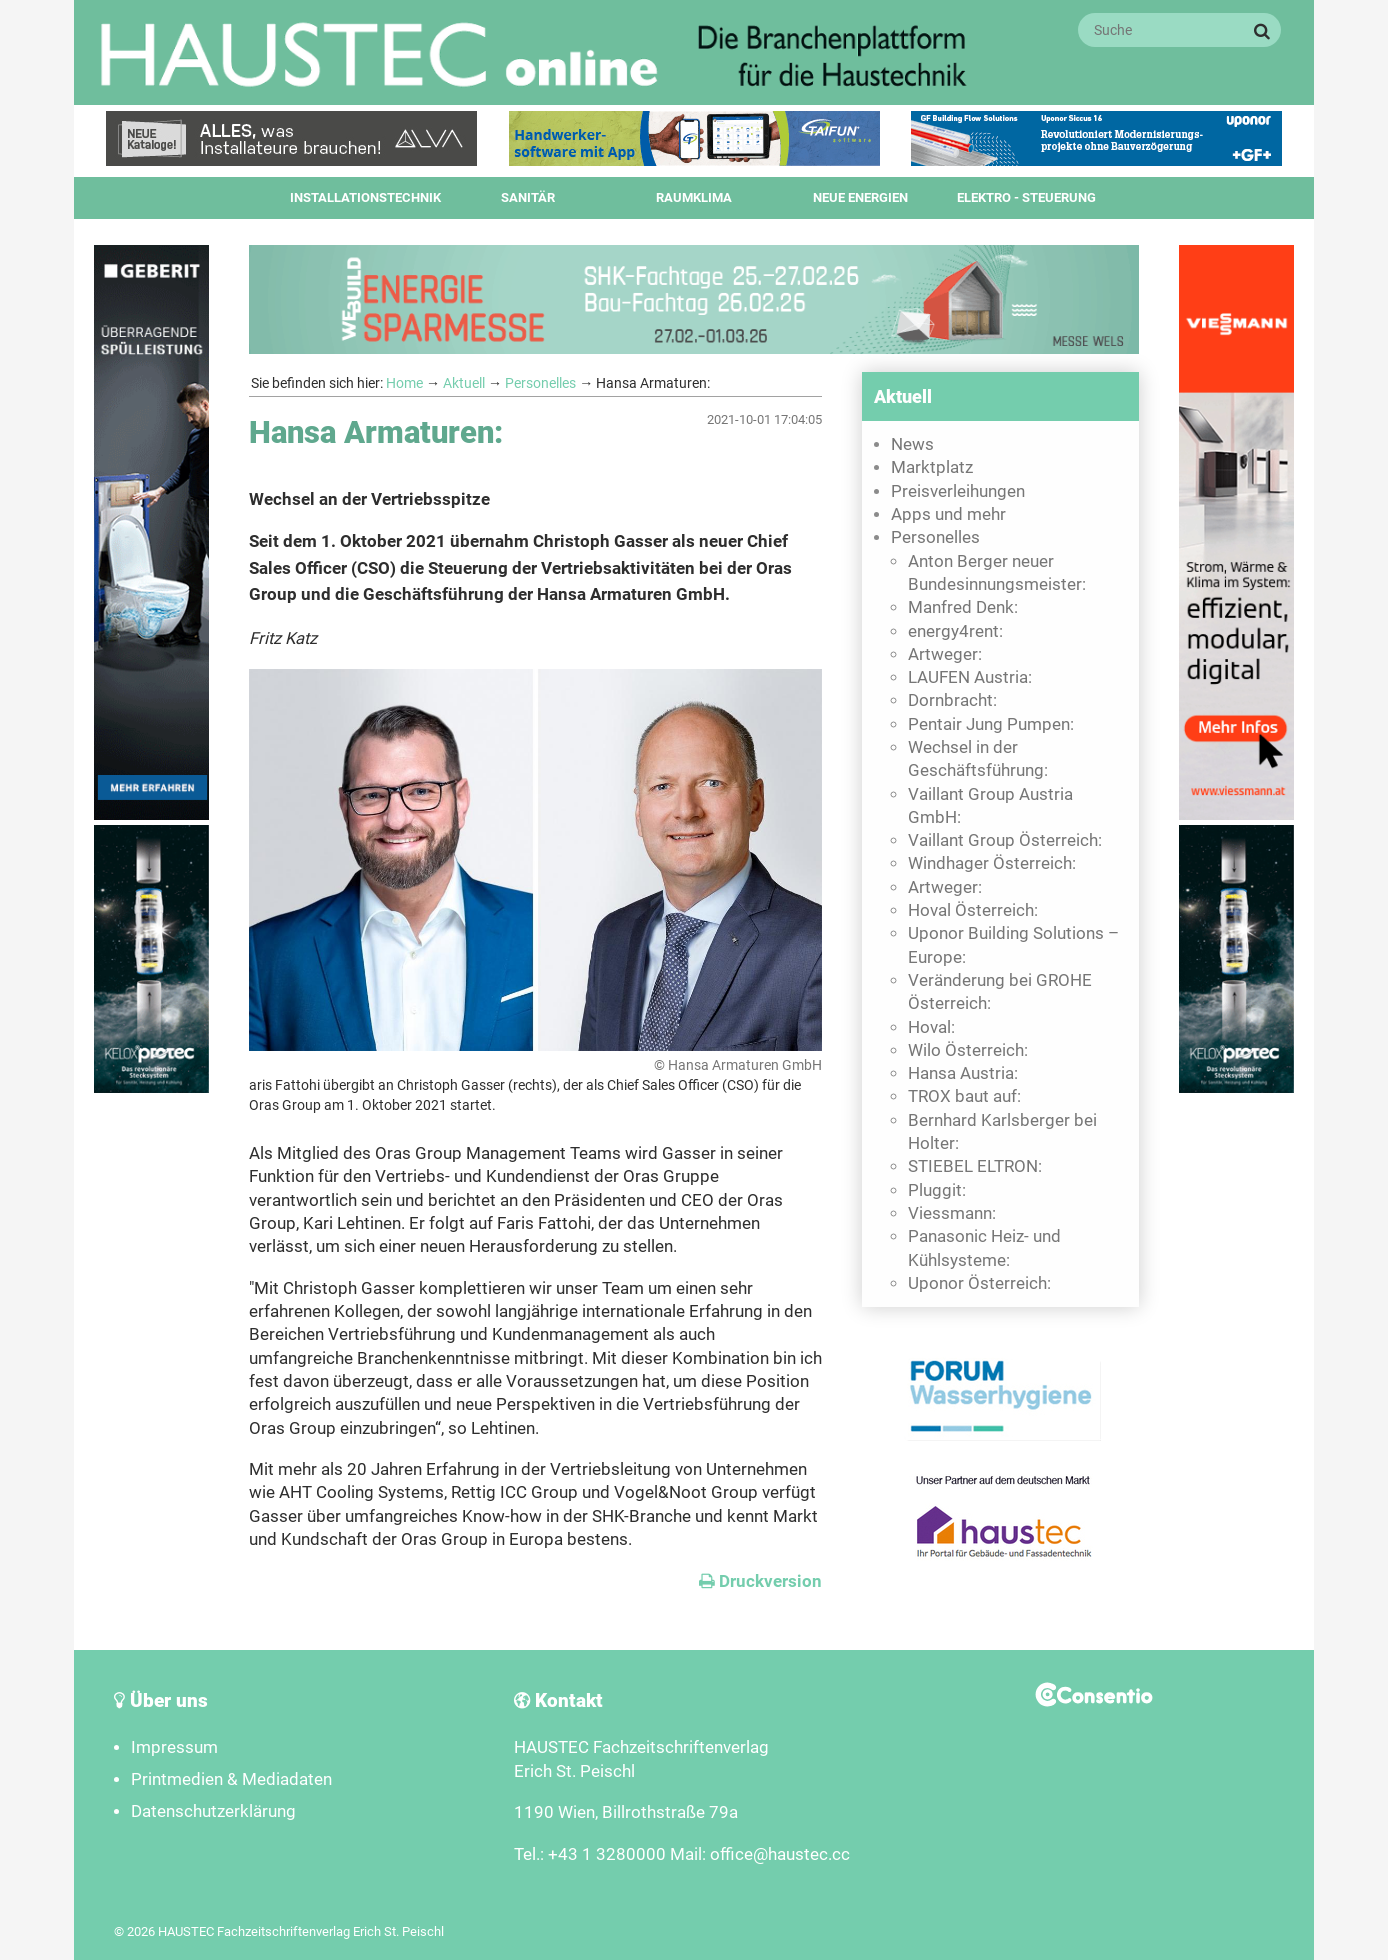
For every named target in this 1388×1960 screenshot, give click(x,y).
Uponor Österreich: (979, 1283)
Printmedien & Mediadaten (231, 1779)
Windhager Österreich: (992, 863)
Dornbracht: (952, 700)
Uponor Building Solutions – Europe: (1013, 945)
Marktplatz (932, 467)
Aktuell (464, 383)
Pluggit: (937, 1190)
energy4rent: (955, 631)
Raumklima (694, 197)
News (912, 444)
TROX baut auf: (964, 1096)
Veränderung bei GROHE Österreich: (1000, 992)
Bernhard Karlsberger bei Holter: (1002, 1132)
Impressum (174, 1747)
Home (404, 383)
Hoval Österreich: (973, 910)
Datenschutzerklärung (213, 1811)
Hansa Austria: (963, 1073)
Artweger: (945, 654)
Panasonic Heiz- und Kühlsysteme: (984, 1248)
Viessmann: (952, 1213)
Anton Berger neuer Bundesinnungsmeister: (997, 573)
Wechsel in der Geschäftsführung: (978, 759)
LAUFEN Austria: (970, 677)
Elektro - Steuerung (1026, 197)
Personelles (540, 383)
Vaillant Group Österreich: (1005, 840)
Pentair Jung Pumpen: (991, 724)
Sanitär (528, 197)
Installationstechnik (365, 197)
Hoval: (931, 1027)
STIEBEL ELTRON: (975, 1166)
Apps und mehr (948, 514)
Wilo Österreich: (968, 1050)
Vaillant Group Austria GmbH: (990, 806)
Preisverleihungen (958, 491)
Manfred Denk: (963, 607)
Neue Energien (860, 197)
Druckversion (760, 1581)
